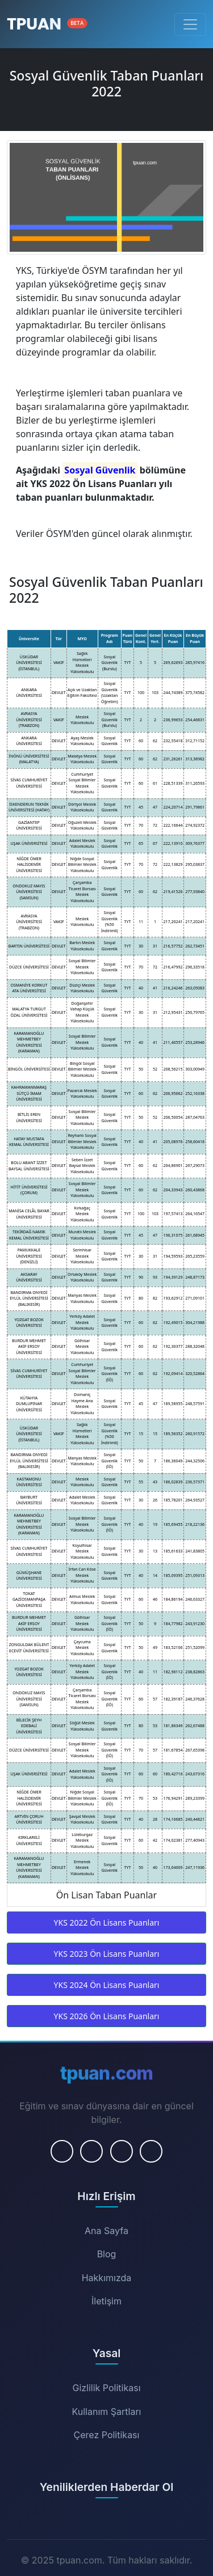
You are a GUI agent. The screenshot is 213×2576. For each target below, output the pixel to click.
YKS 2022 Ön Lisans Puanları (107, 1922)
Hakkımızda (107, 2277)
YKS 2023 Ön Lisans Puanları (107, 1953)
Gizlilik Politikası (106, 2387)
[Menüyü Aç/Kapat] (190, 24)
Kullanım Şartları (106, 2411)
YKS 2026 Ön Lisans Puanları (107, 2016)
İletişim (106, 2301)
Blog (106, 2254)
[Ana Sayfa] (47, 24)
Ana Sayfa (106, 2230)
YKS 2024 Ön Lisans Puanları (107, 1984)
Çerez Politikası (107, 2434)
